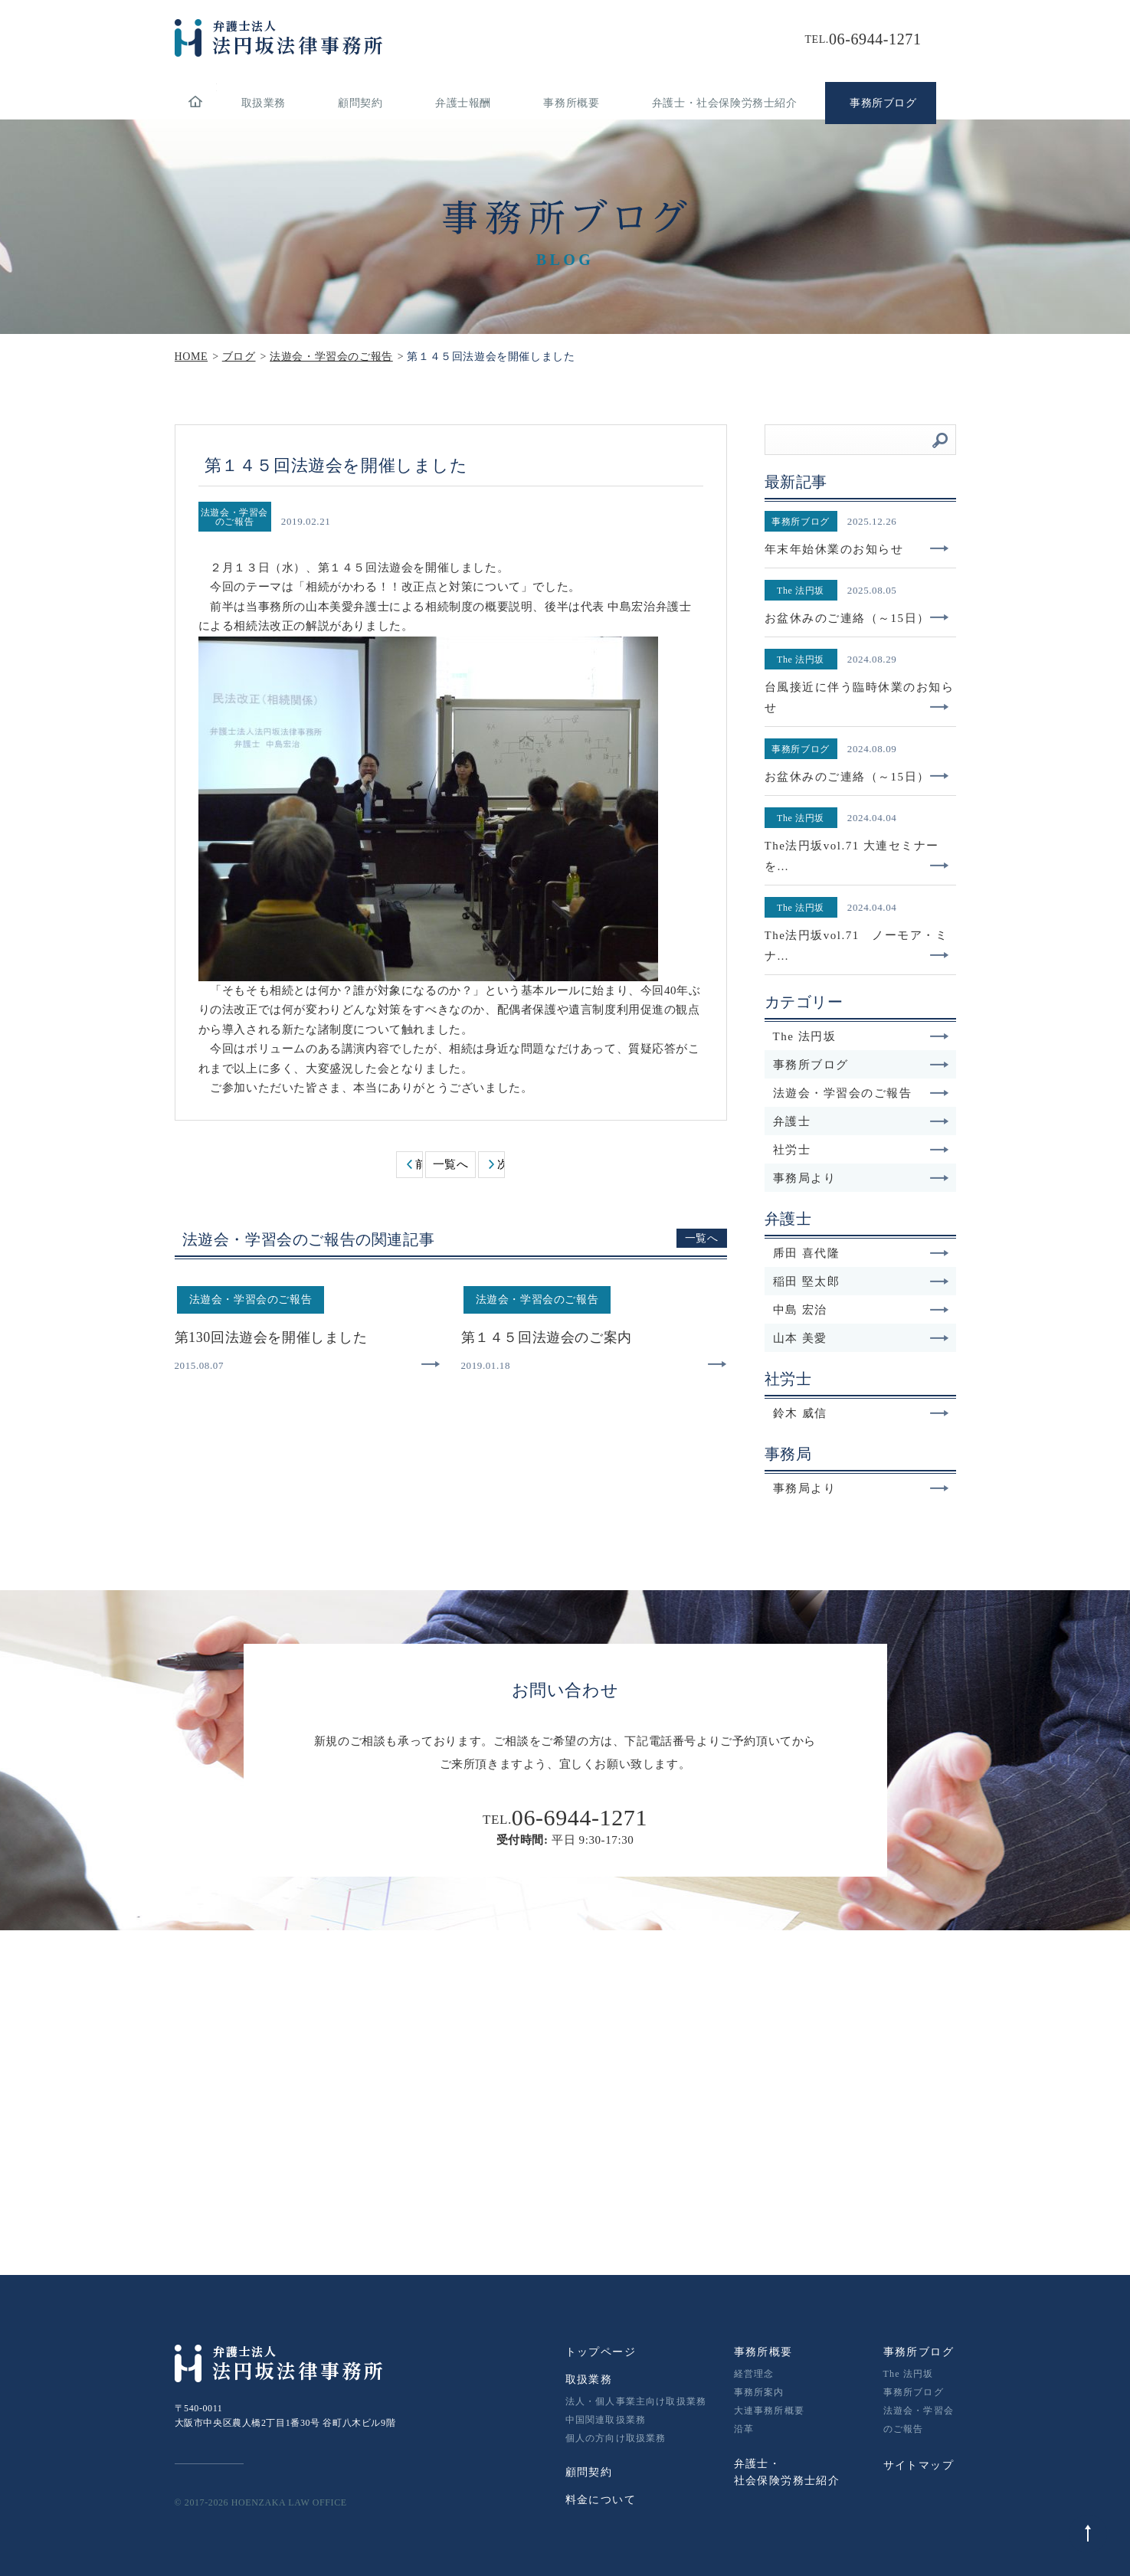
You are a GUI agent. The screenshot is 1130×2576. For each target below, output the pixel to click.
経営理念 (754, 2373)
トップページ (600, 2352)
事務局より (861, 1178)
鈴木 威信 (861, 1413)
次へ (500, 1164)
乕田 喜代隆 (861, 1253)
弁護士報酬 (463, 103)
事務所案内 (759, 2392)
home (196, 103)
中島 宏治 (861, 1310)
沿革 (744, 2429)
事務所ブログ (861, 1065)
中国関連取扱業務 (606, 2419)
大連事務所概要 (769, 2410)
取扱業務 (263, 103)
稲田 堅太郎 (861, 1281)
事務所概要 (571, 103)
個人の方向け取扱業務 (616, 2438)
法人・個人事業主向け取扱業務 (636, 2401)
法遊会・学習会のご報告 (861, 1093)
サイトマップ (918, 2465)
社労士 (861, 1150)
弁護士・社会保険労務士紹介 (725, 103)
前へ (418, 1164)
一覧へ (451, 1164)
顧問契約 (360, 103)
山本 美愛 (861, 1338)
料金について (600, 2500)
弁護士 (861, 1121)
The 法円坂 (861, 1036)
